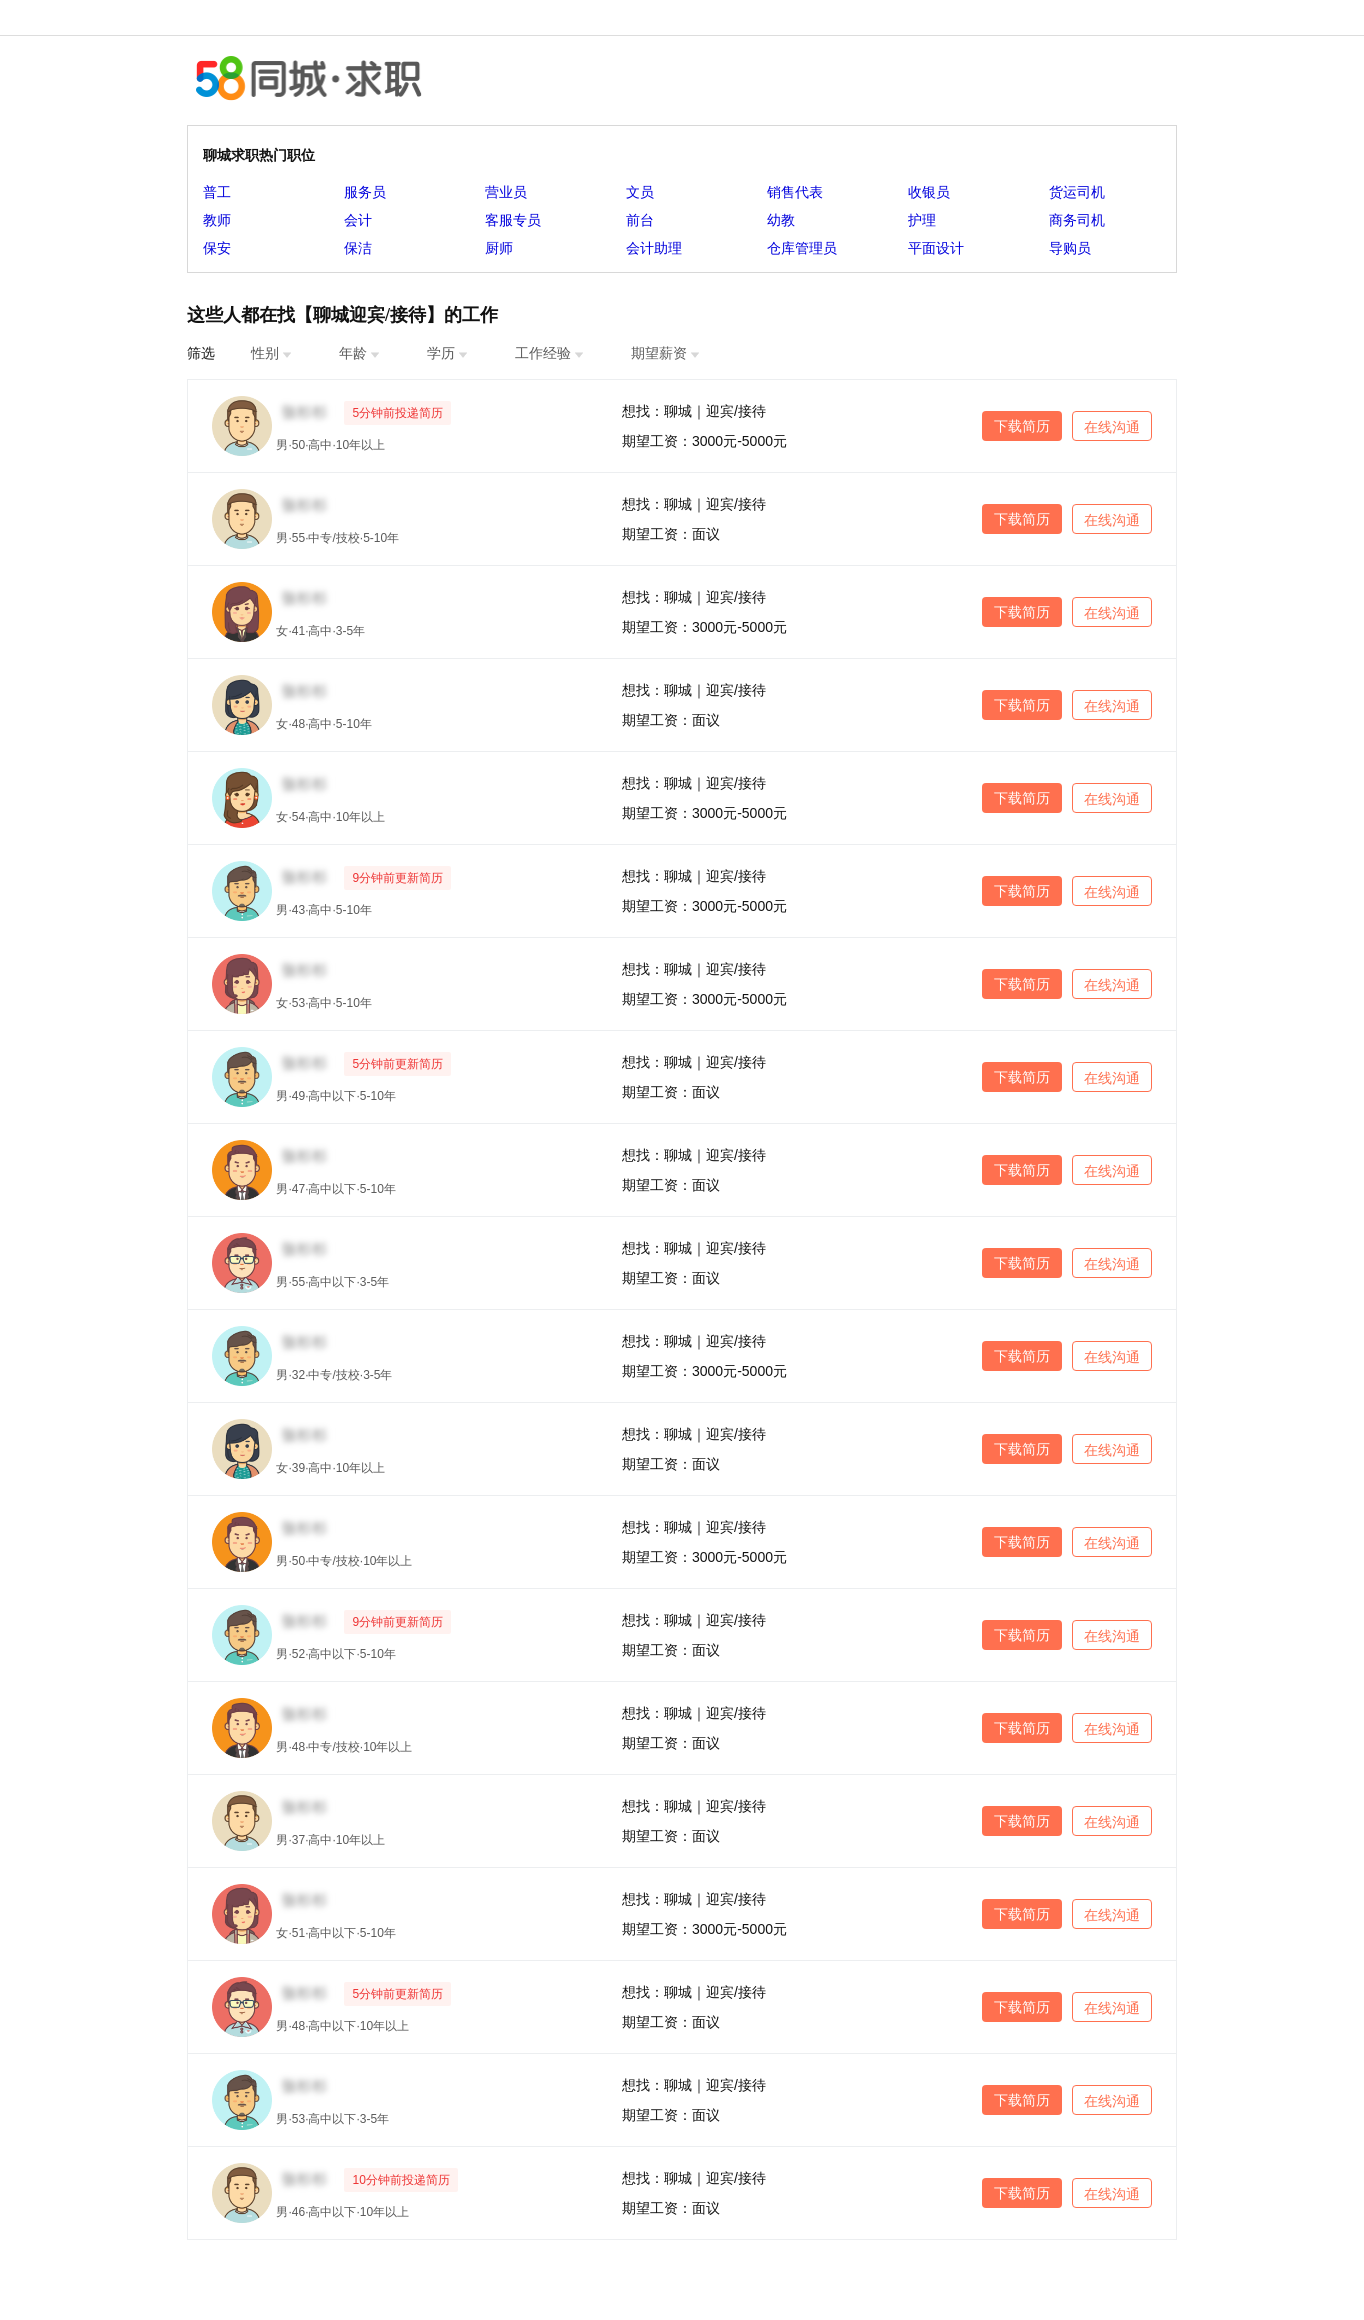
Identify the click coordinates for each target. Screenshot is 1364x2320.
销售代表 (795, 192)
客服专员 (513, 220)
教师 (217, 220)
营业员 (506, 192)
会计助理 (654, 248)
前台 (640, 220)
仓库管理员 (802, 248)
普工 (217, 192)
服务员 (365, 192)
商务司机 (1077, 220)
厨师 (499, 248)
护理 (922, 220)
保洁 (358, 248)
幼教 (781, 220)
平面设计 (936, 248)
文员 (640, 192)
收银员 (929, 192)
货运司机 (1077, 192)
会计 (358, 220)
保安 (217, 248)
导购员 (1070, 248)
